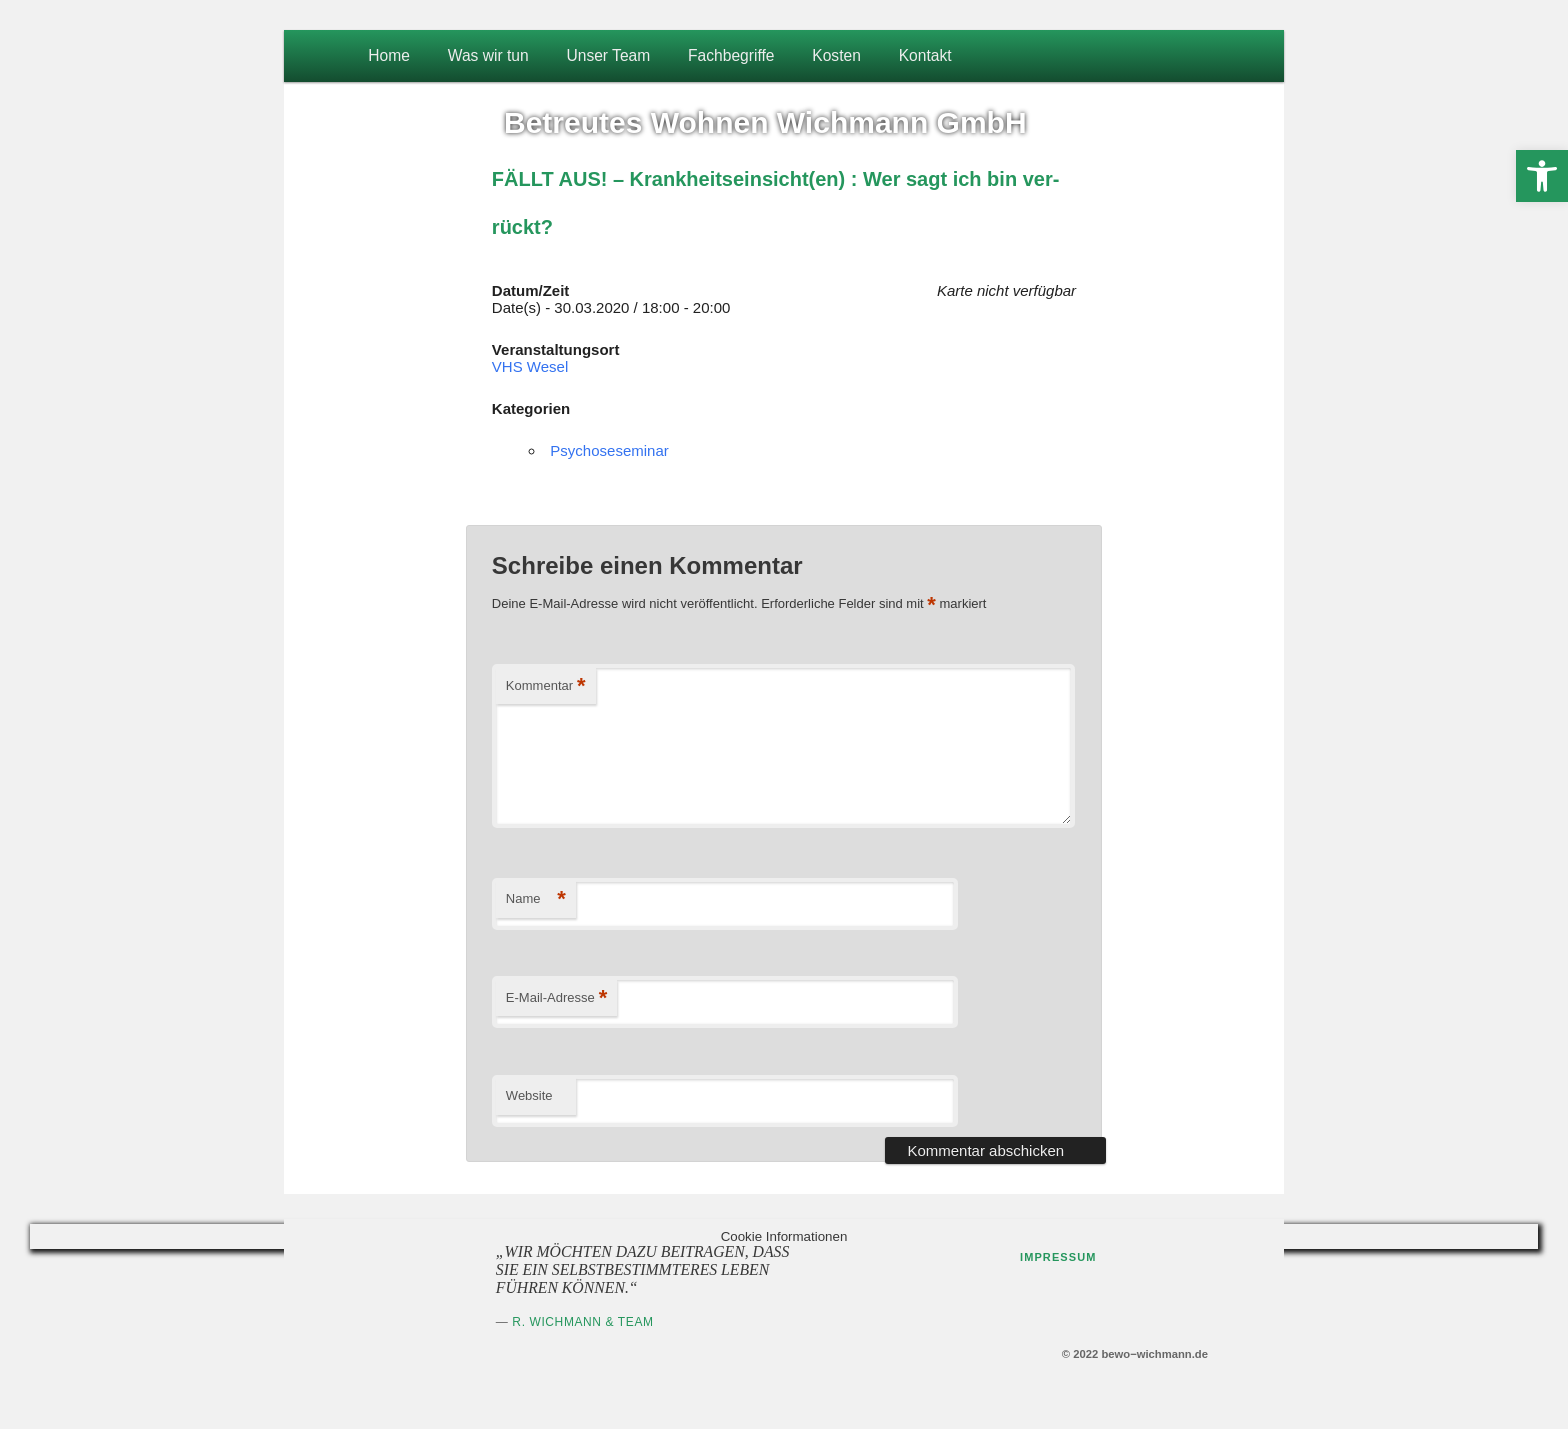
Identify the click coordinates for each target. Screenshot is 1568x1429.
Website (529, 1095)
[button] (1542, 176)
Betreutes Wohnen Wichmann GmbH (765, 122)
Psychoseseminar (609, 450)
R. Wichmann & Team (582, 1322)
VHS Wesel (530, 366)
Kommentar (546, 686)
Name (536, 899)
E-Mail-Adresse (556, 998)
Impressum (1058, 1257)
